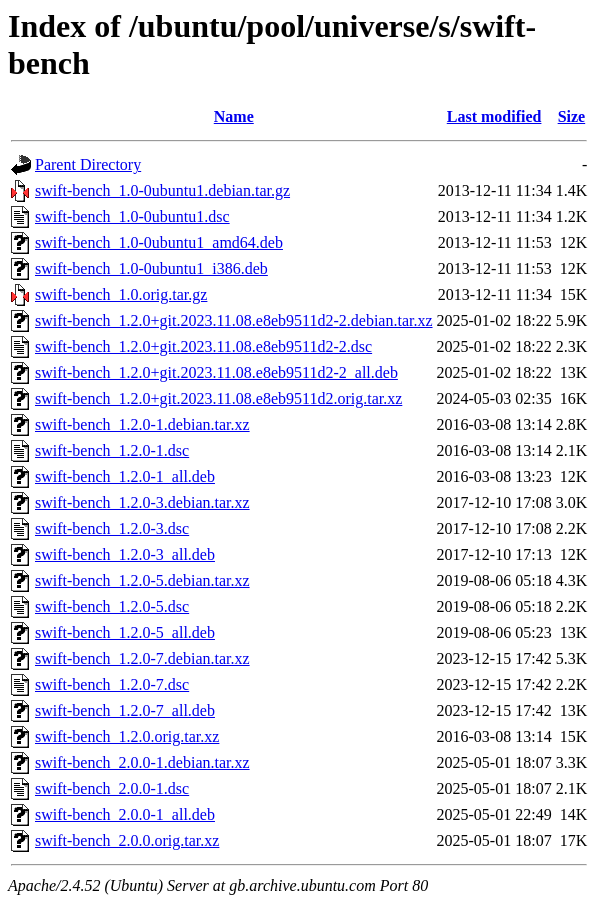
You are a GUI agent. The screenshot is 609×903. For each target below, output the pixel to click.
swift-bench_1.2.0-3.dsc (112, 528)
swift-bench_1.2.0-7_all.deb (125, 710)
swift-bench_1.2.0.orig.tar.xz (127, 736)
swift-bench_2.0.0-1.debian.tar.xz (142, 762)
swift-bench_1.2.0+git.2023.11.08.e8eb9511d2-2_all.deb (216, 372)
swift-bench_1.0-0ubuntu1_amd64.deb (159, 242)
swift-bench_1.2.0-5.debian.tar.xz (142, 580)
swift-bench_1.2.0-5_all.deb (125, 632)
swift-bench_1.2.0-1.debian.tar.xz (142, 424)
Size (572, 116)
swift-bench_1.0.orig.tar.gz (121, 294)
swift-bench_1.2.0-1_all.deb (125, 476)
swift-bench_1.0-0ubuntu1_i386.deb (151, 268)
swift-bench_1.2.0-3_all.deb (125, 554)
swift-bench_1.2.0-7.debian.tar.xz (142, 658)
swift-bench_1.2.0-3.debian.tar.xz (142, 502)
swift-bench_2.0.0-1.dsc (112, 788)
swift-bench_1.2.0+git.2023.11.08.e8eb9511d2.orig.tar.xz (218, 398)
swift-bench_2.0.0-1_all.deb (125, 814)
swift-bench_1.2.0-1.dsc (112, 450)
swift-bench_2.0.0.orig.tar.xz (127, 840)
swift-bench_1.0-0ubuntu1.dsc (132, 216)
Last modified (494, 116)
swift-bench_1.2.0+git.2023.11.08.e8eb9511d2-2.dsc (203, 346)
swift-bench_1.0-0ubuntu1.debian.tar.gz (162, 190)
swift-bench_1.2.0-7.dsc (112, 684)
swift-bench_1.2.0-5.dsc (112, 606)
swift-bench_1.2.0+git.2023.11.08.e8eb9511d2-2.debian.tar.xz (234, 320)
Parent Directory (88, 164)
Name (234, 116)
